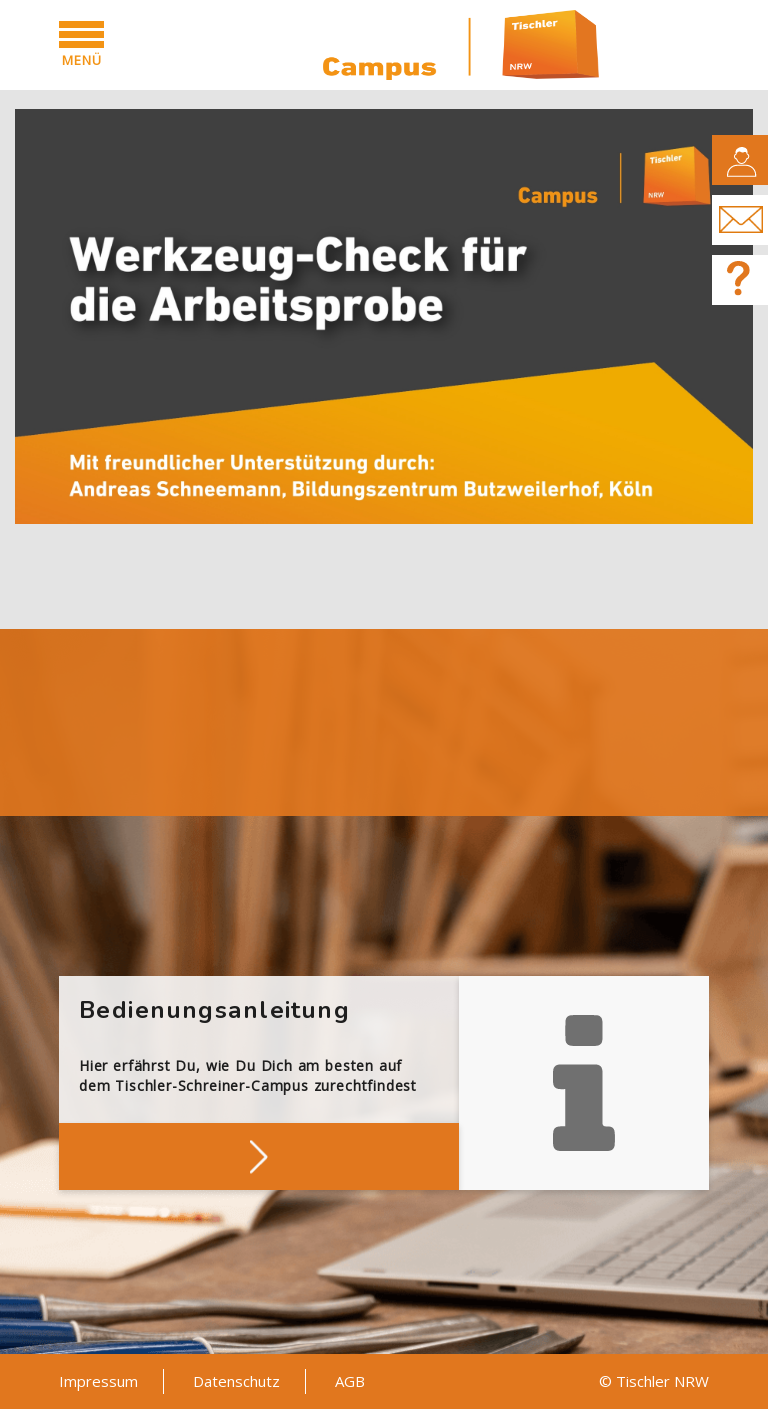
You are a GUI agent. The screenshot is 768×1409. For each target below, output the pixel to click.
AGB (350, 1381)
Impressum (98, 1381)
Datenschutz (236, 1381)
